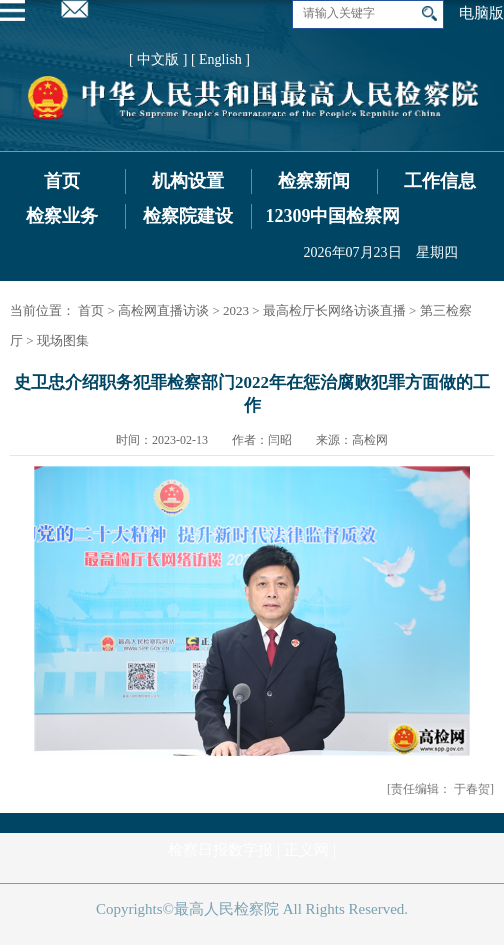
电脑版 (481, 13)
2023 (236, 310)
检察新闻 (314, 181)
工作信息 (440, 181)
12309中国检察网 (332, 216)
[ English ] (220, 59)
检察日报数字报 (220, 850)
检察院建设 (188, 216)
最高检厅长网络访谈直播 (334, 310)
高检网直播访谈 (163, 310)
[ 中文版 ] (158, 59)
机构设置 (188, 181)
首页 (62, 181)
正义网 (306, 850)
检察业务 (62, 216)
